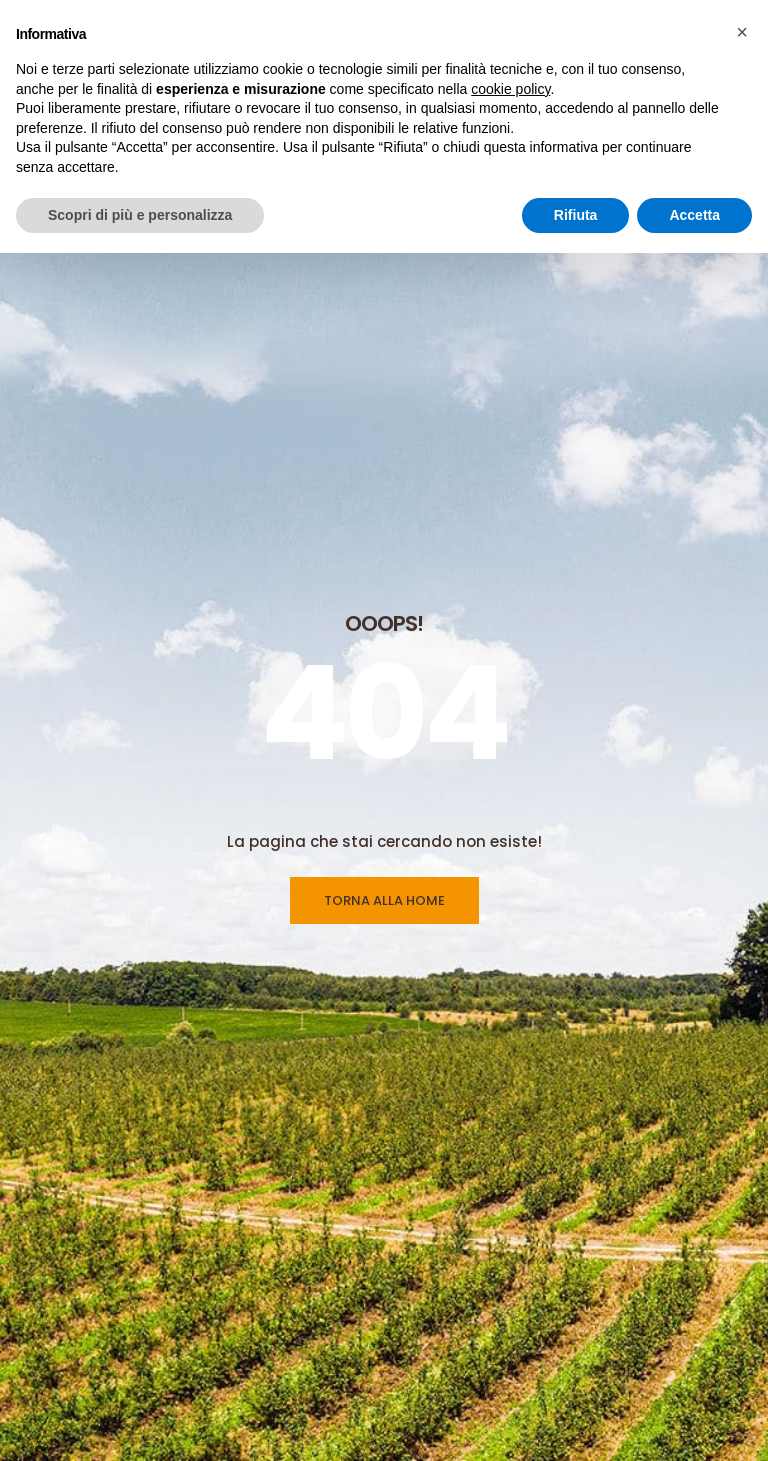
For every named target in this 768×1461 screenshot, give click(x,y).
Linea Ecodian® (450, 1433)
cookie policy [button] (510, 89)
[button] (742, 32)
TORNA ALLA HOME (384, 529)
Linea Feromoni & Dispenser (491, 1396)
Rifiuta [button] (576, 215)
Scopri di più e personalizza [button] (140, 215)
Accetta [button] (694, 215)
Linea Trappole (447, 1359)
